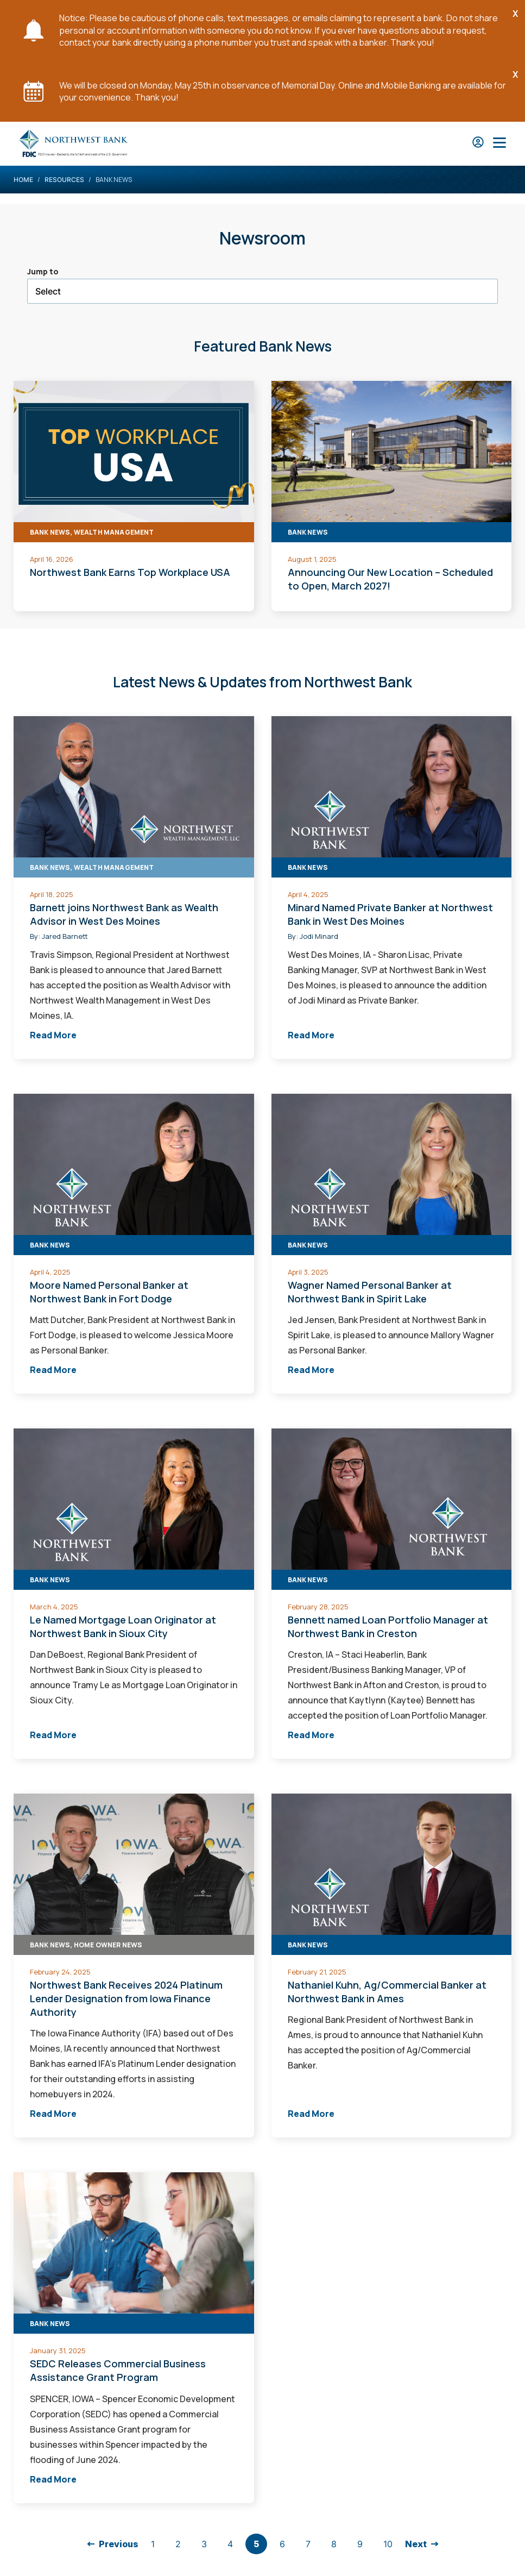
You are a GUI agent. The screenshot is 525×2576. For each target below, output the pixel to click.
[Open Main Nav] (499, 143)
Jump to (43, 271)
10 (388, 2544)
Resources (64, 180)
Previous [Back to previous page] (118, 2544)
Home (23, 180)
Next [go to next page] (416, 2544)
